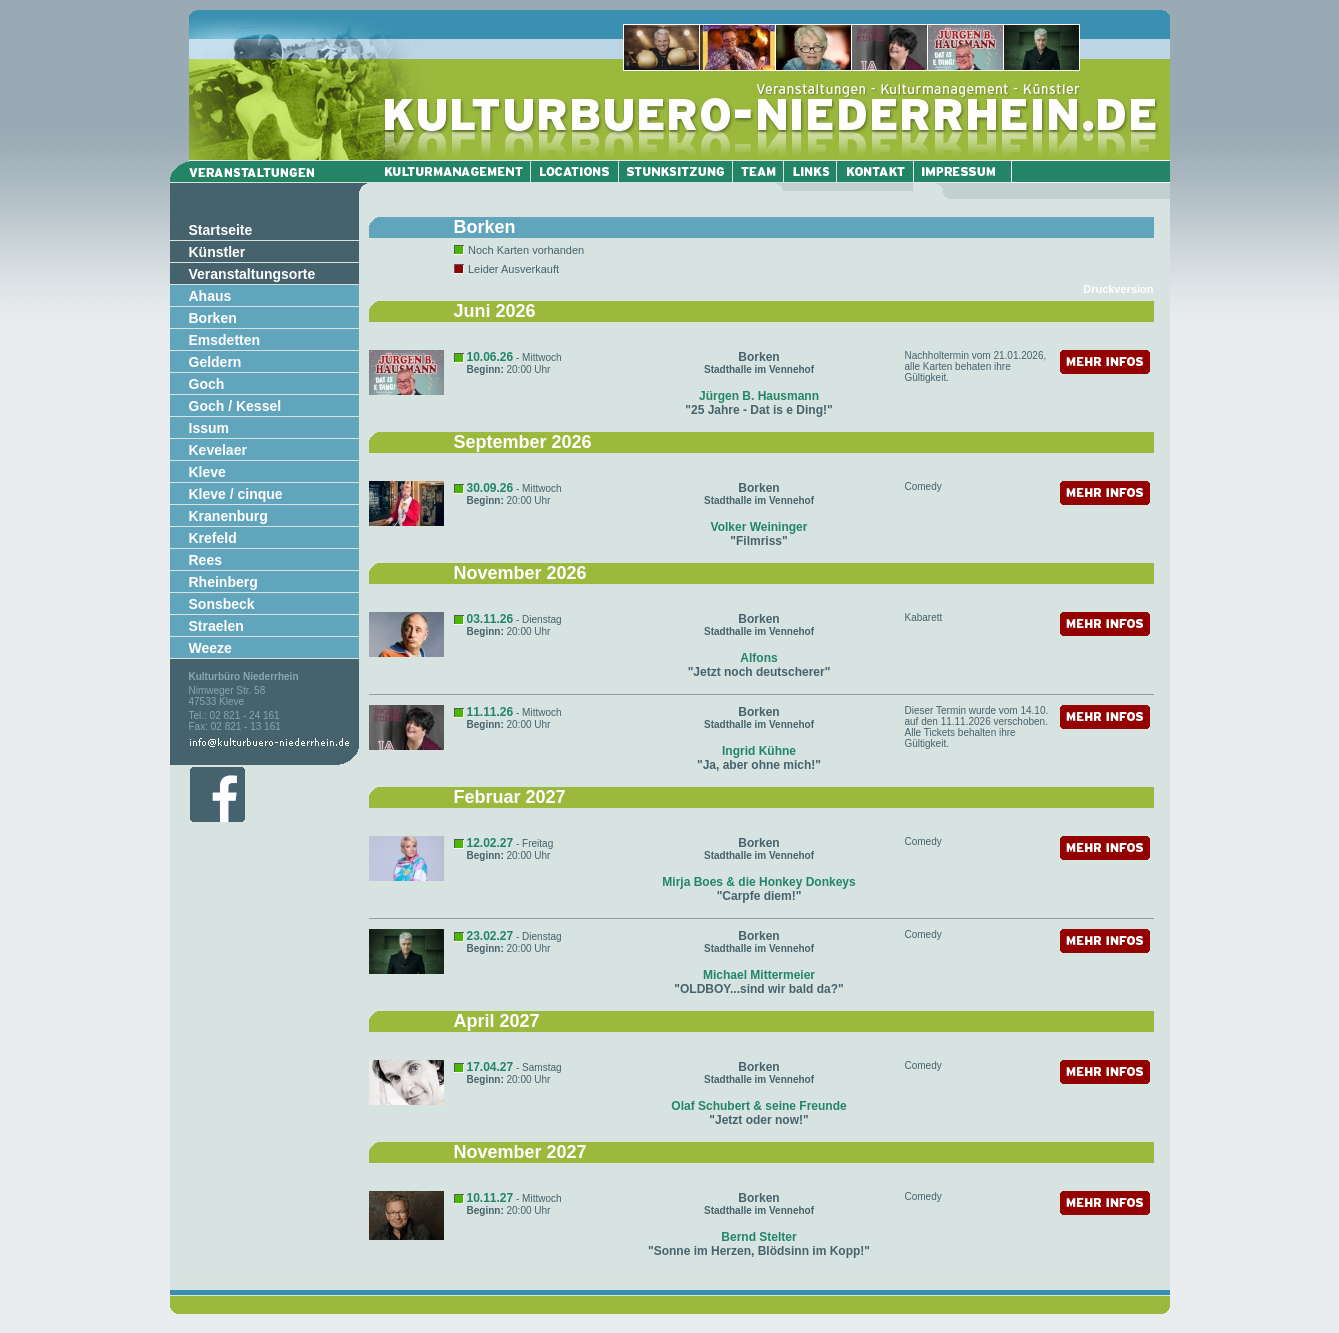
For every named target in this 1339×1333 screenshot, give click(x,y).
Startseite (221, 230)
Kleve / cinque (236, 494)
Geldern (215, 362)
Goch (207, 384)
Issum (209, 428)
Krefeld (213, 538)
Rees (205, 560)
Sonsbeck (222, 604)
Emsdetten (225, 340)
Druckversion (1118, 289)
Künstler (217, 252)
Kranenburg (228, 516)
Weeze (210, 648)
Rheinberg (223, 582)
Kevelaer (218, 450)
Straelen (216, 626)
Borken (213, 318)
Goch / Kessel (235, 406)
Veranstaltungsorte (252, 274)
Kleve (207, 472)
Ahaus (210, 296)
